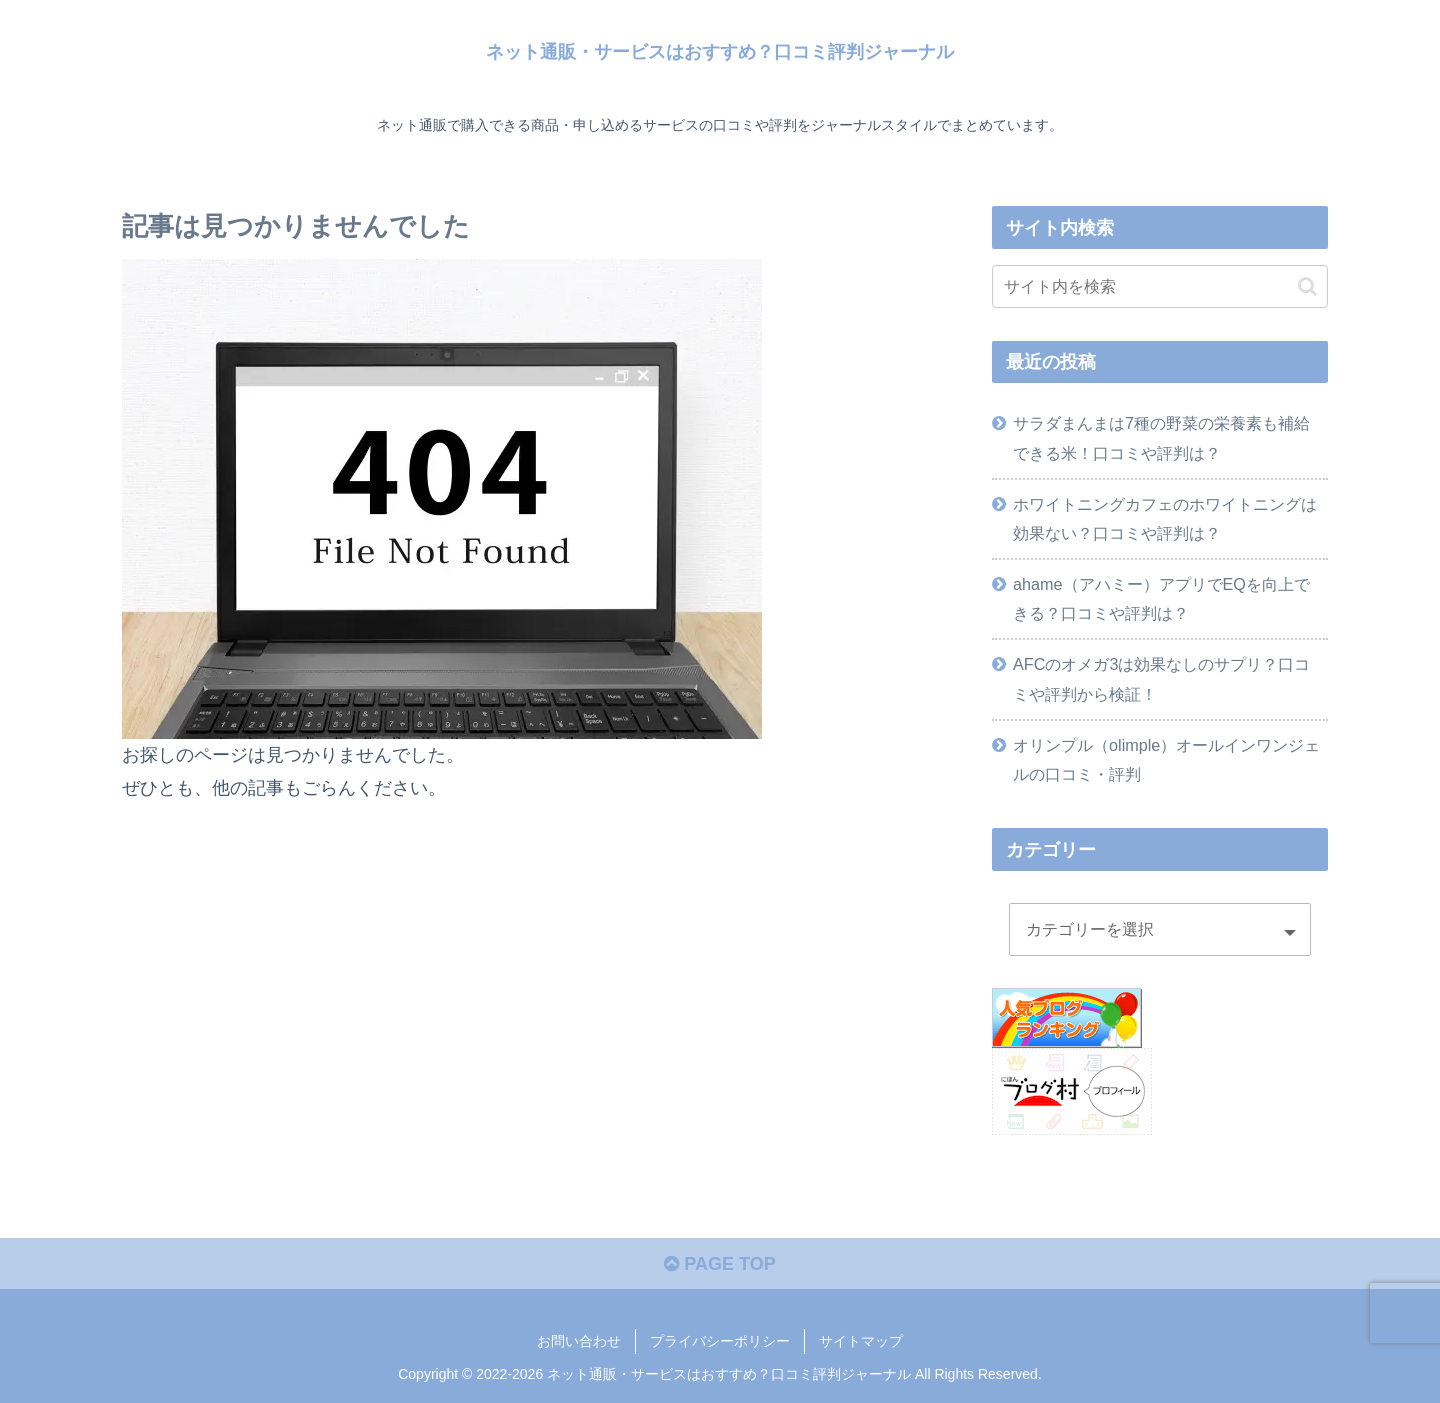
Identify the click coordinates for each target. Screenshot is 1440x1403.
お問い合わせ (579, 1341)
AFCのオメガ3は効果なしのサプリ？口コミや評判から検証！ (1161, 678)
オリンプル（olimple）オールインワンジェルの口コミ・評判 (1166, 759)
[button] (1307, 286)
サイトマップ (861, 1341)
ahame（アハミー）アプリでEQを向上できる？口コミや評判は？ (1161, 598)
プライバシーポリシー (720, 1341)
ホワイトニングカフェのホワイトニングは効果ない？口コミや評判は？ (1165, 518)
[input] (1160, 286)
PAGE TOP (719, 1264)
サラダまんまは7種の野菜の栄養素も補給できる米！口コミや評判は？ (1161, 437)
